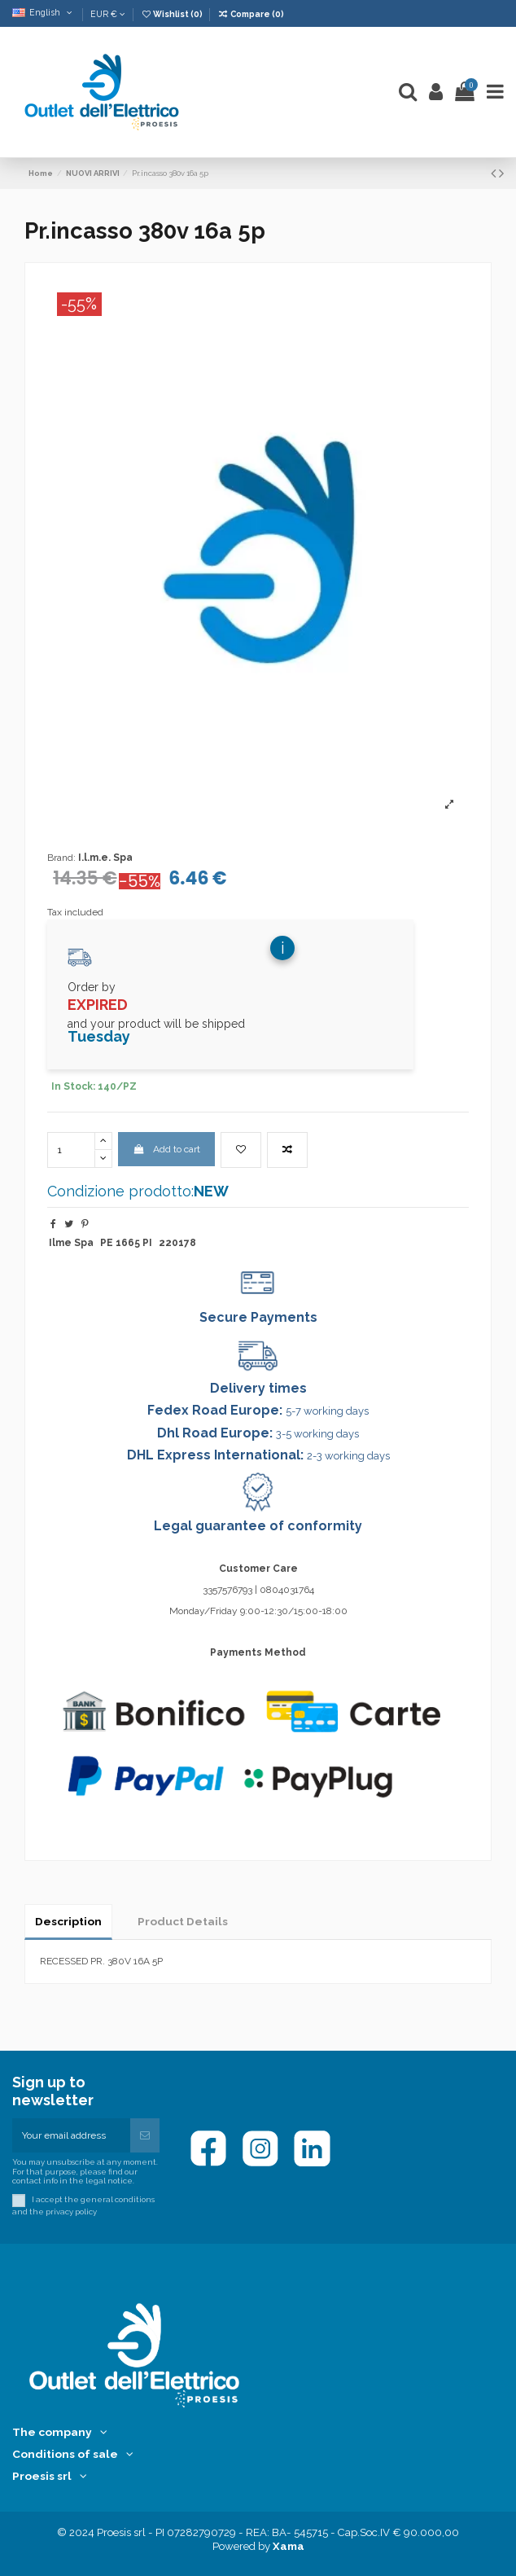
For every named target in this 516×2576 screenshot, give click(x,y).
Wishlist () (172, 14)
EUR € (107, 14)
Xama (288, 2546)
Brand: (61, 857)
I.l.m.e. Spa (105, 857)
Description (68, 1921)
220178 (177, 1243)
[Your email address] (71, 2135)
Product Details (183, 1921)
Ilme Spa (71, 1243)
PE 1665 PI (126, 1243)
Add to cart (166, 1149)
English (43, 12)
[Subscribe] (145, 2135)
